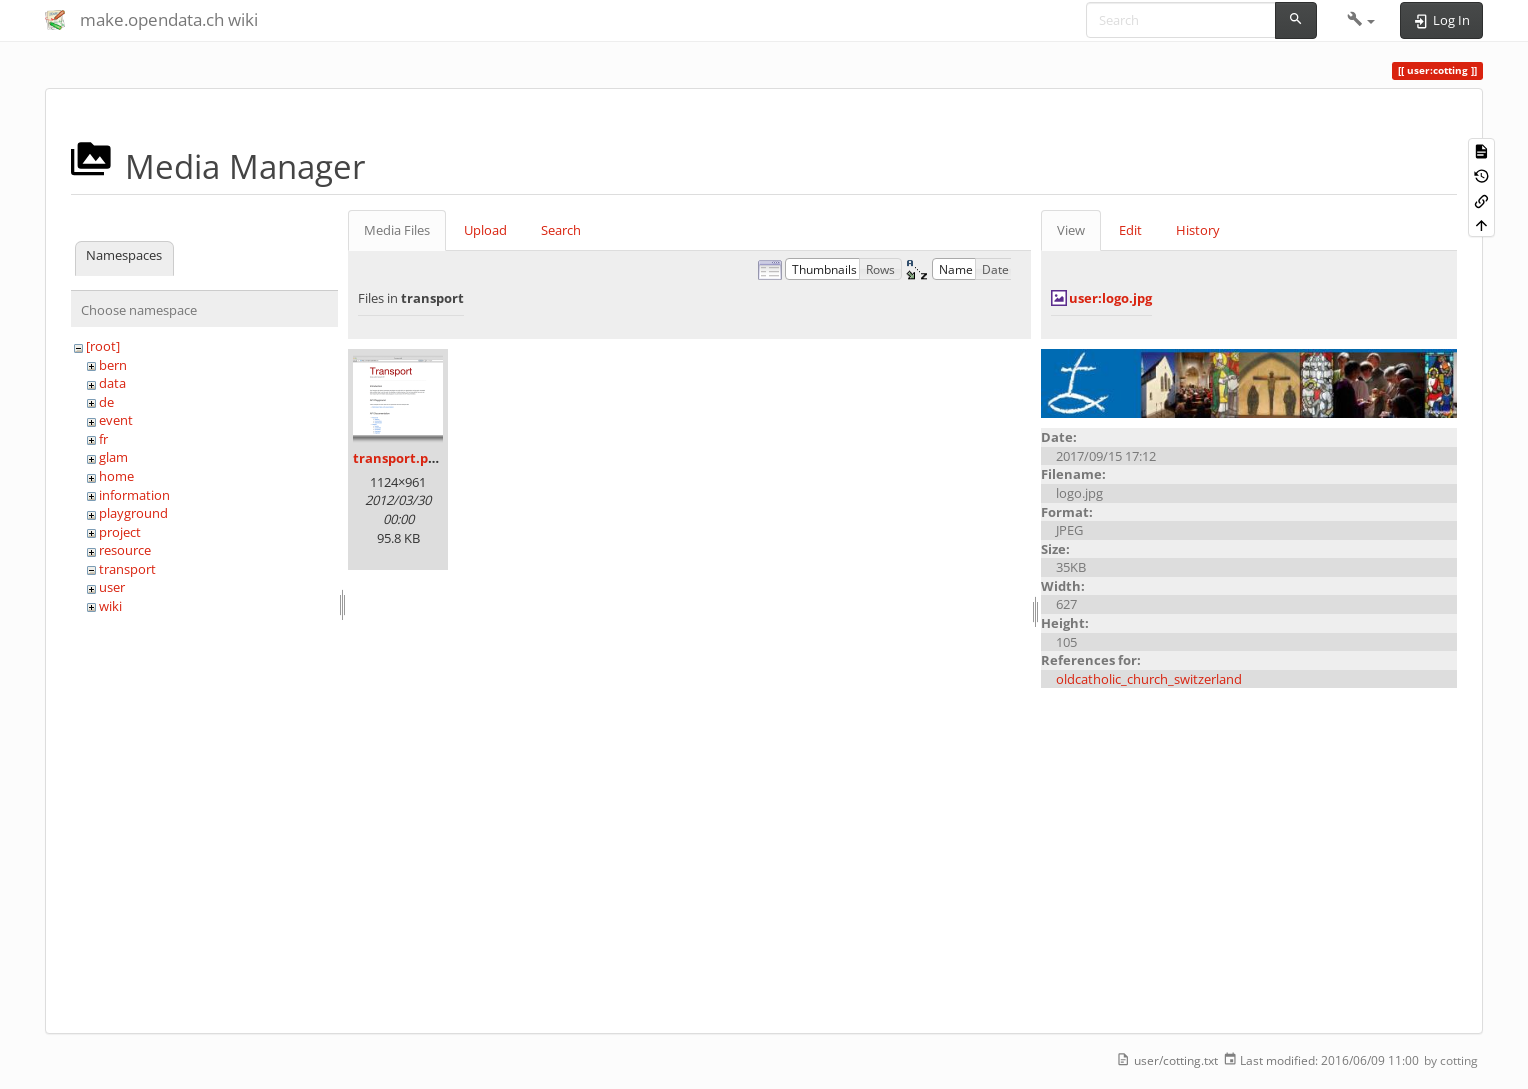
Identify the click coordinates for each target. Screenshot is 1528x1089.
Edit (1130, 230)
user (112, 587)
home (116, 476)
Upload (485, 230)
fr (103, 439)
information (134, 495)
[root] (103, 346)
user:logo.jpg (1110, 298)
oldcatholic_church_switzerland (1149, 679)
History (1198, 230)
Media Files (397, 230)
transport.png (398, 458)
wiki (110, 606)
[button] (1361, 20)
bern (113, 365)
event (116, 420)
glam (113, 457)
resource (125, 550)
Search (561, 230)
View (1071, 230)
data (112, 383)
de (106, 402)
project (120, 532)
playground (133, 513)
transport (127, 569)
